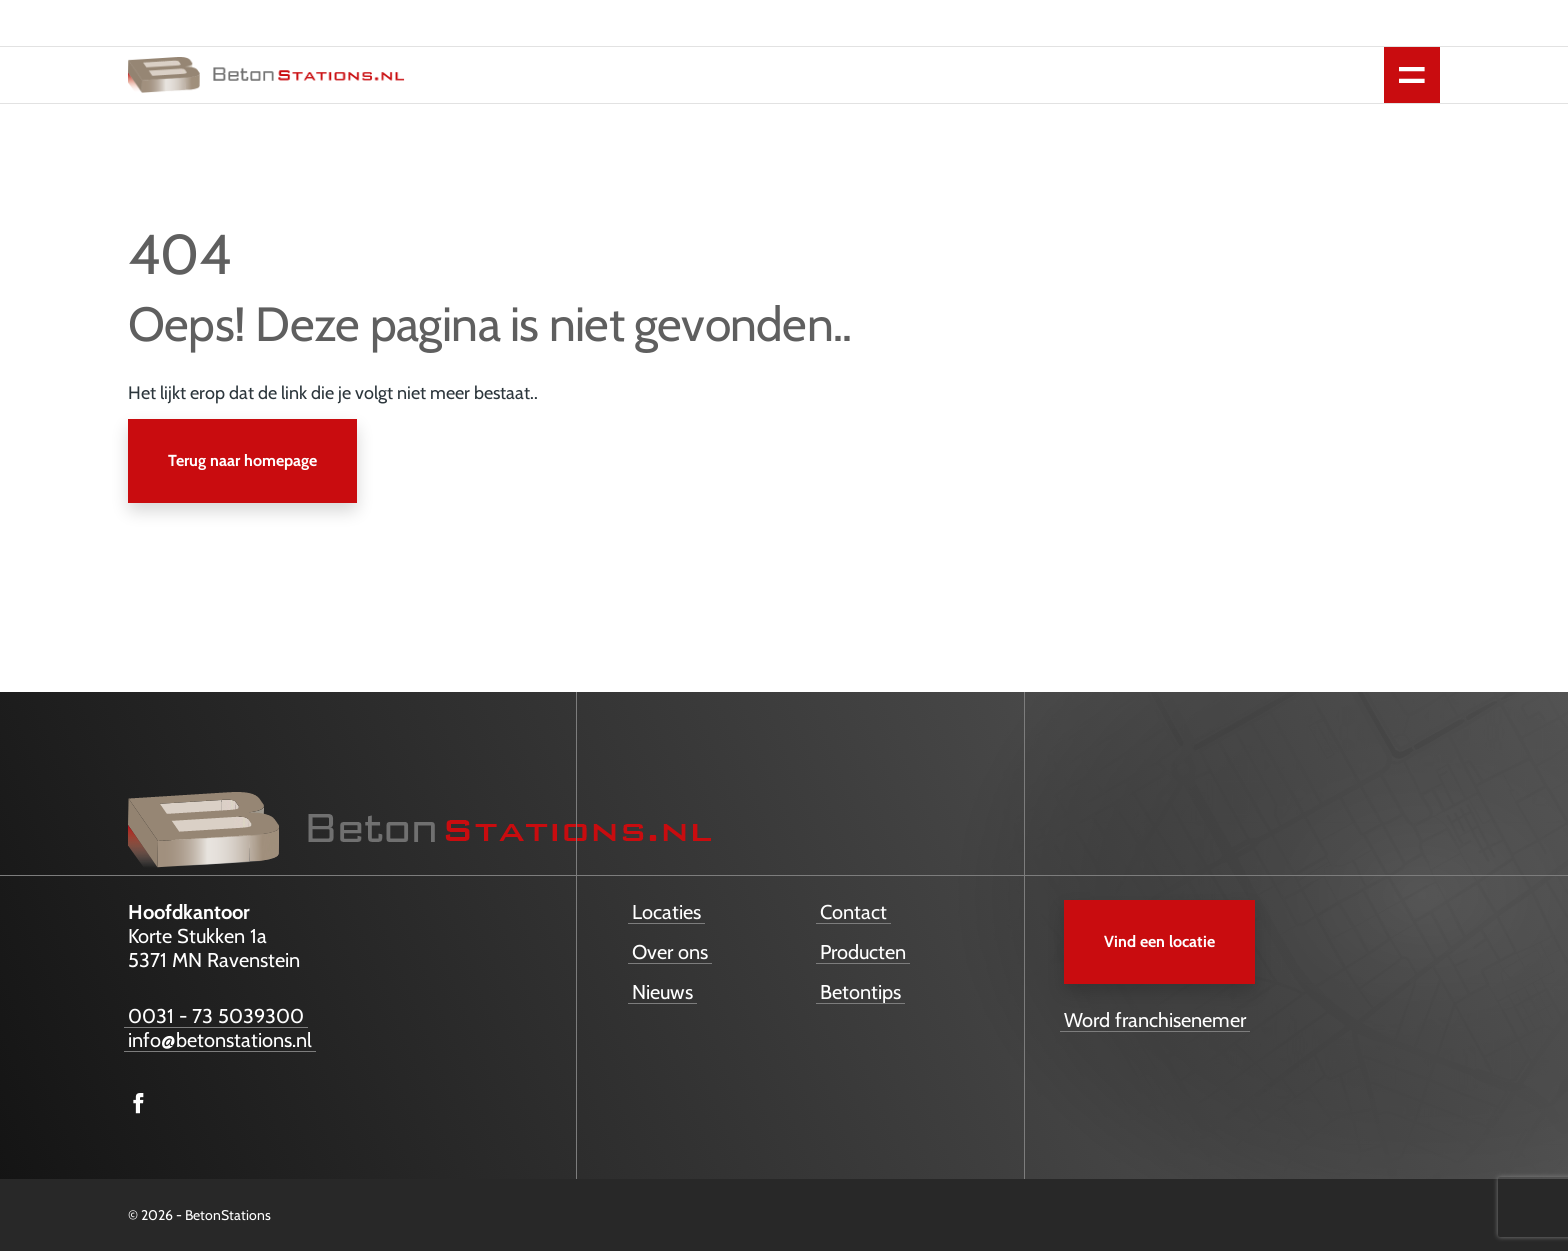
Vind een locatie (1159, 941)
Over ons (670, 952)
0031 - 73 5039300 (216, 1016)
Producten (863, 952)
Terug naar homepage (242, 460)
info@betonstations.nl (220, 1040)
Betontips (860, 992)
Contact (853, 912)
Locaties (666, 912)
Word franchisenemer (1155, 1020)
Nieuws (662, 992)
